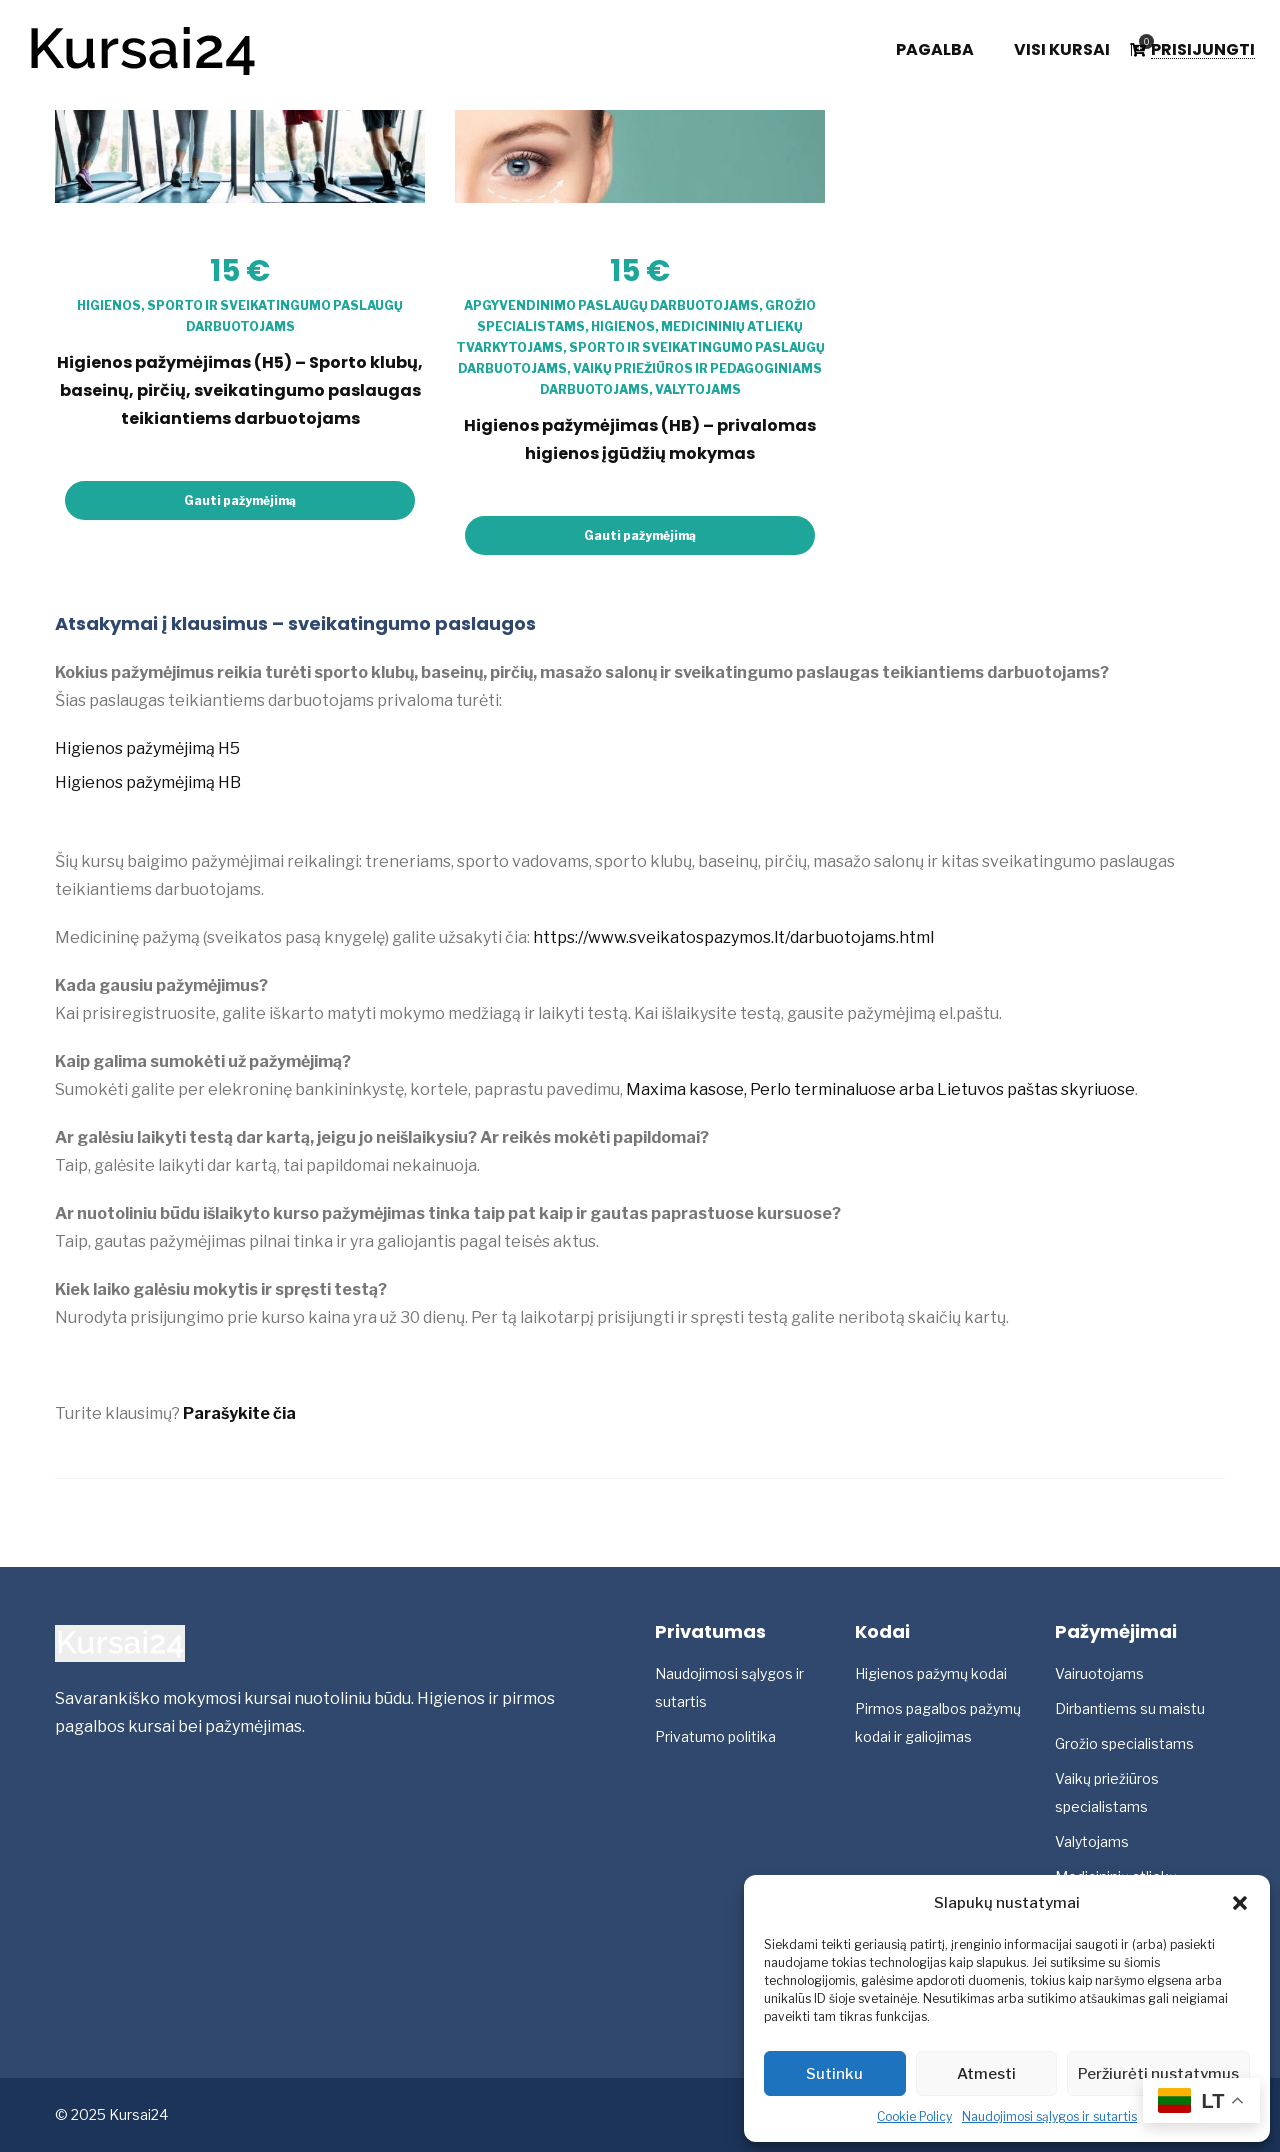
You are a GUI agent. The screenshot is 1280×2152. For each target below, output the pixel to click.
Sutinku (834, 2074)
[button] (1240, 1903)
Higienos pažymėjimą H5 (147, 748)
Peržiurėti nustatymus (1158, 2074)
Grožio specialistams (1124, 1743)
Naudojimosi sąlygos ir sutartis (1049, 2116)
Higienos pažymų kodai (931, 1673)
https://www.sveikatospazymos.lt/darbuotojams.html (733, 937)
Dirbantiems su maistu (1130, 1708)
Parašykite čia (239, 1413)
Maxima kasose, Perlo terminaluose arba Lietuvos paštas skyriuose (880, 1089)
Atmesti (986, 2074)
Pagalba (935, 50)
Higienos (109, 305)
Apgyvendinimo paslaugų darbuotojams (611, 305)
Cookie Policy (914, 2116)
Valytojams (698, 389)
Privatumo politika (715, 1736)
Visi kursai (1062, 50)
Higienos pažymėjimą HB (148, 782)
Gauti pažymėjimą (240, 500)
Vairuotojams (1099, 1673)
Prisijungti (1203, 50)
